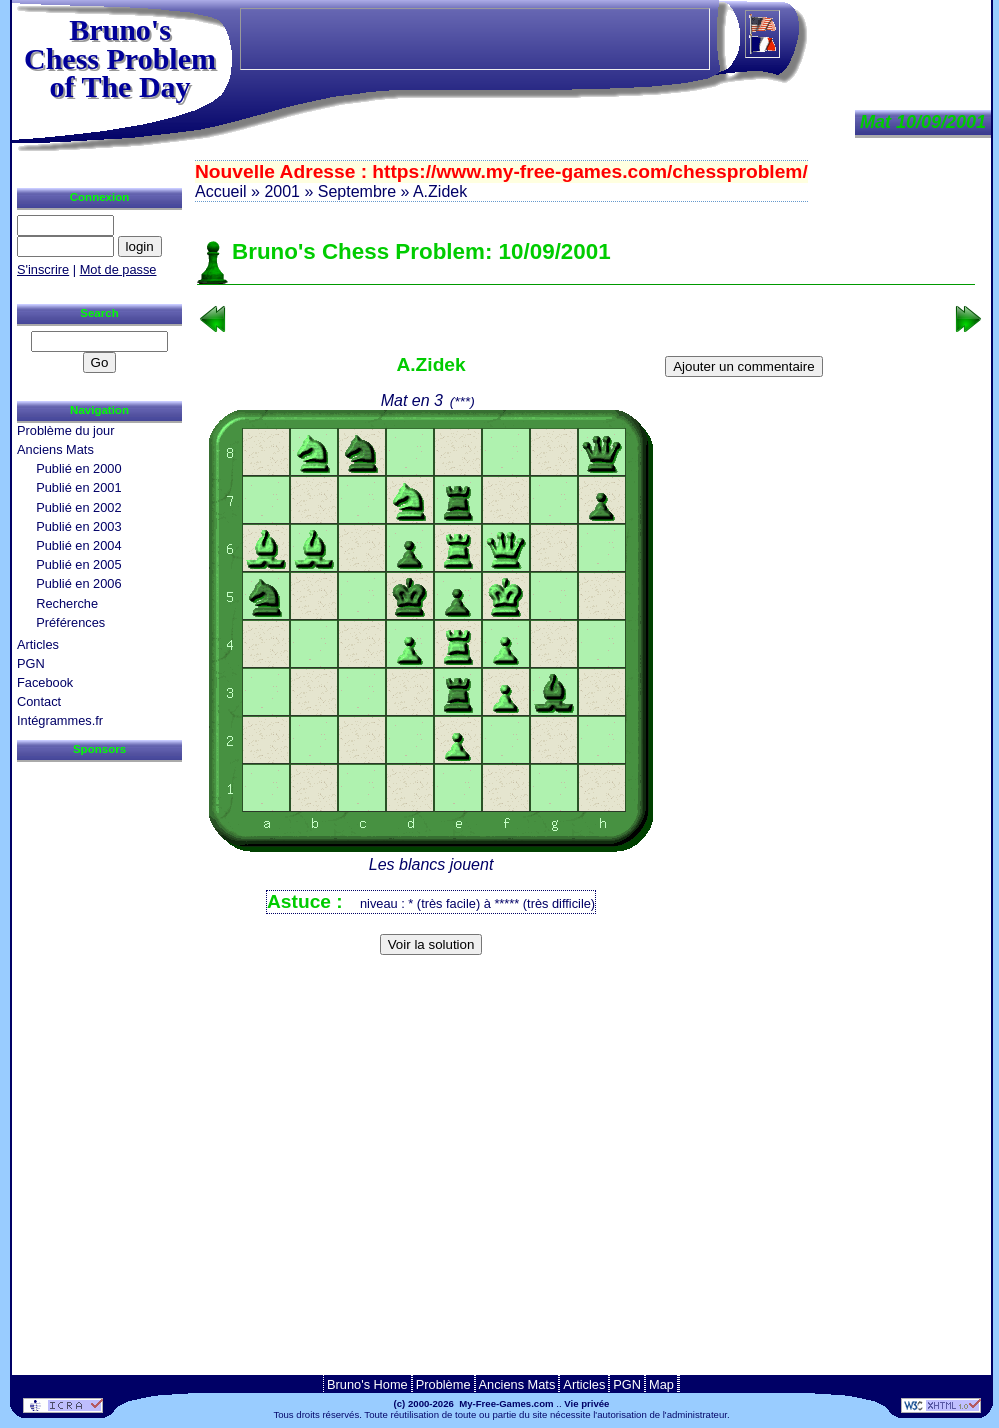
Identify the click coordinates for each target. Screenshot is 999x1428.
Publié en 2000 (78, 468)
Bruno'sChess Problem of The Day (120, 58)
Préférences (70, 622)
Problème (443, 1384)
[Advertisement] (586, 994)
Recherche (67, 603)
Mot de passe (118, 269)
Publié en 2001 (78, 487)
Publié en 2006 (78, 583)
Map (661, 1384)
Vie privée (586, 1403)
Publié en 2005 (78, 564)
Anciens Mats (55, 449)
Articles (38, 644)
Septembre (357, 191)
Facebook (45, 682)
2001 (282, 191)
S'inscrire (43, 269)
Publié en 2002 (78, 507)
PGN (31, 663)
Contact (39, 701)
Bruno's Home (367, 1384)
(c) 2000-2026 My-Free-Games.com (474, 1403)
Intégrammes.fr (60, 720)
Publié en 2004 (78, 545)
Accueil (221, 191)
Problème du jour (65, 430)
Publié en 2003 (78, 526)
